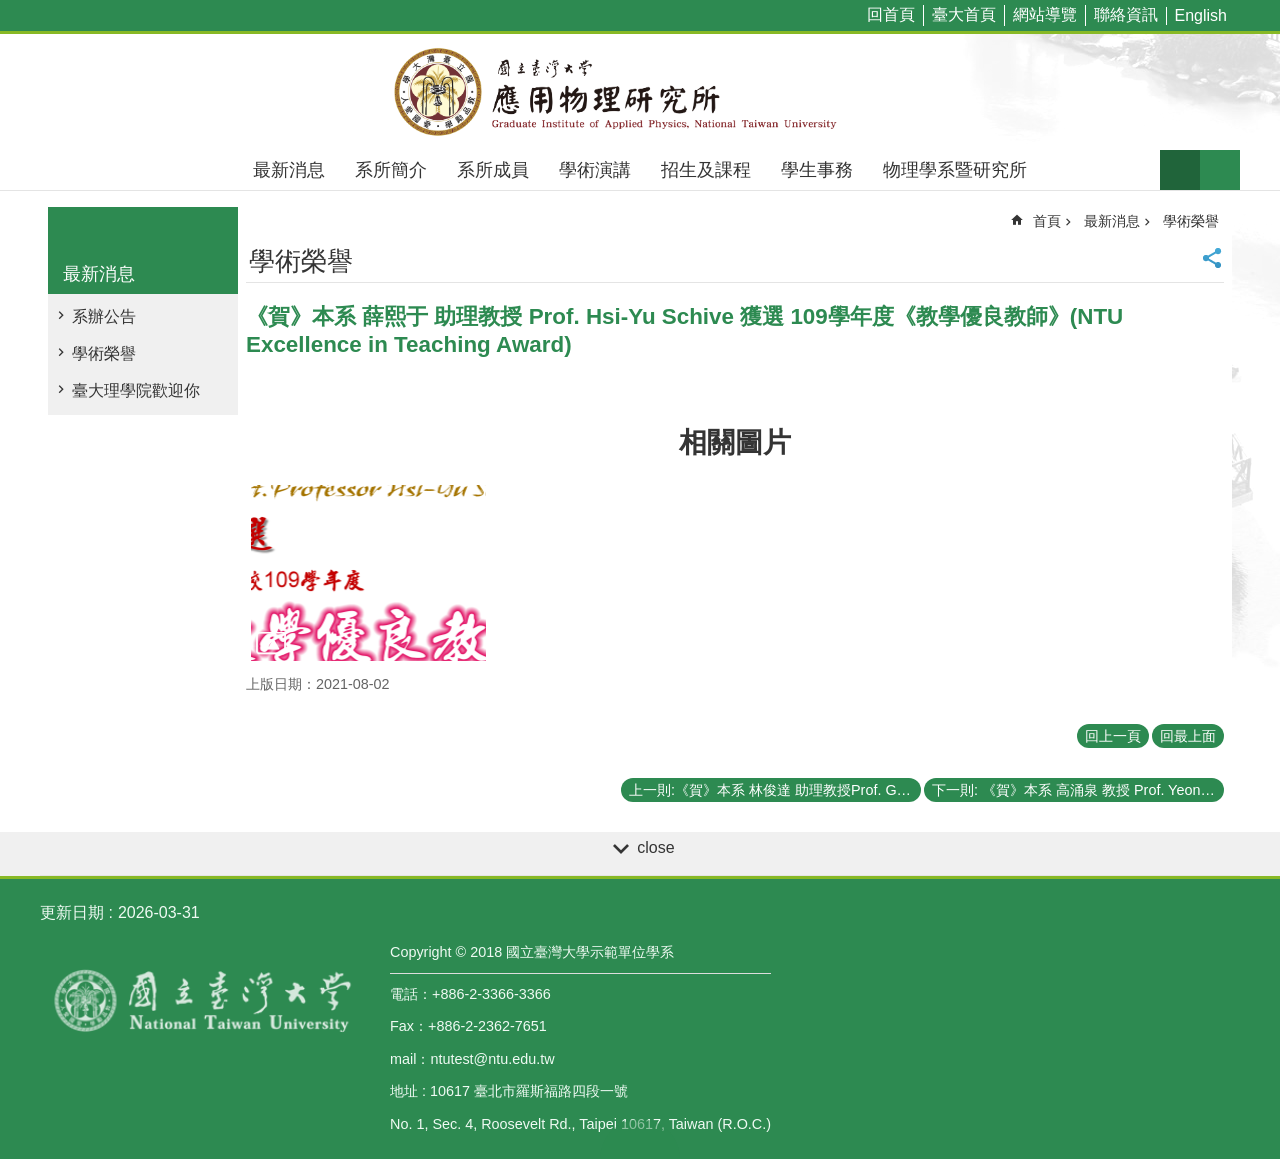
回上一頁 (1113, 736)
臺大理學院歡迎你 (136, 390)
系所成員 (493, 170)
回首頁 (891, 14)
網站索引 (1220, 170)
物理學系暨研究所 (955, 170)
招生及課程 (706, 170)
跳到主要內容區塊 (10, 10)
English (1201, 15)
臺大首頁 (964, 14)
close (655, 847)
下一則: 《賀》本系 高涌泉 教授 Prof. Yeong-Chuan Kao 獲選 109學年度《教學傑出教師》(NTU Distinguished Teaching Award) (1078, 790)
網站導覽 (1045, 14)
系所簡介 (391, 170)
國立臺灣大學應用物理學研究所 (640, 92)
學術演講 (595, 170)
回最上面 (1188, 736)
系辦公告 (104, 316)
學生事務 (817, 170)
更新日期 (72, 912)
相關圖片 (735, 442)
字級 (1180, 170)
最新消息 (289, 170)
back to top (640, 1139)
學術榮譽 (104, 353)
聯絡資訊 (1126, 14)
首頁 (1047, 221)
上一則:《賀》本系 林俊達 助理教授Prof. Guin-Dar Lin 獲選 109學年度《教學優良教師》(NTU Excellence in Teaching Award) (775, 790)
